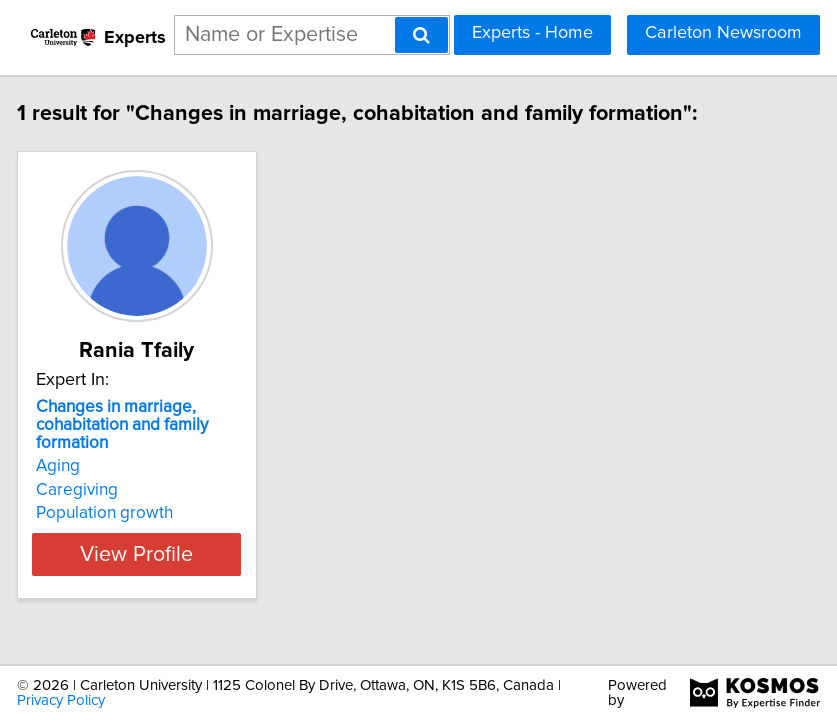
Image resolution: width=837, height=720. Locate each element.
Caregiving (104, 490)
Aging (85, 466)
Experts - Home (532, 33)
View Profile (163, 554)
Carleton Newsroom (723, 33)
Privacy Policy (61, 696)
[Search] (421, 35)
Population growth (131, 513)
